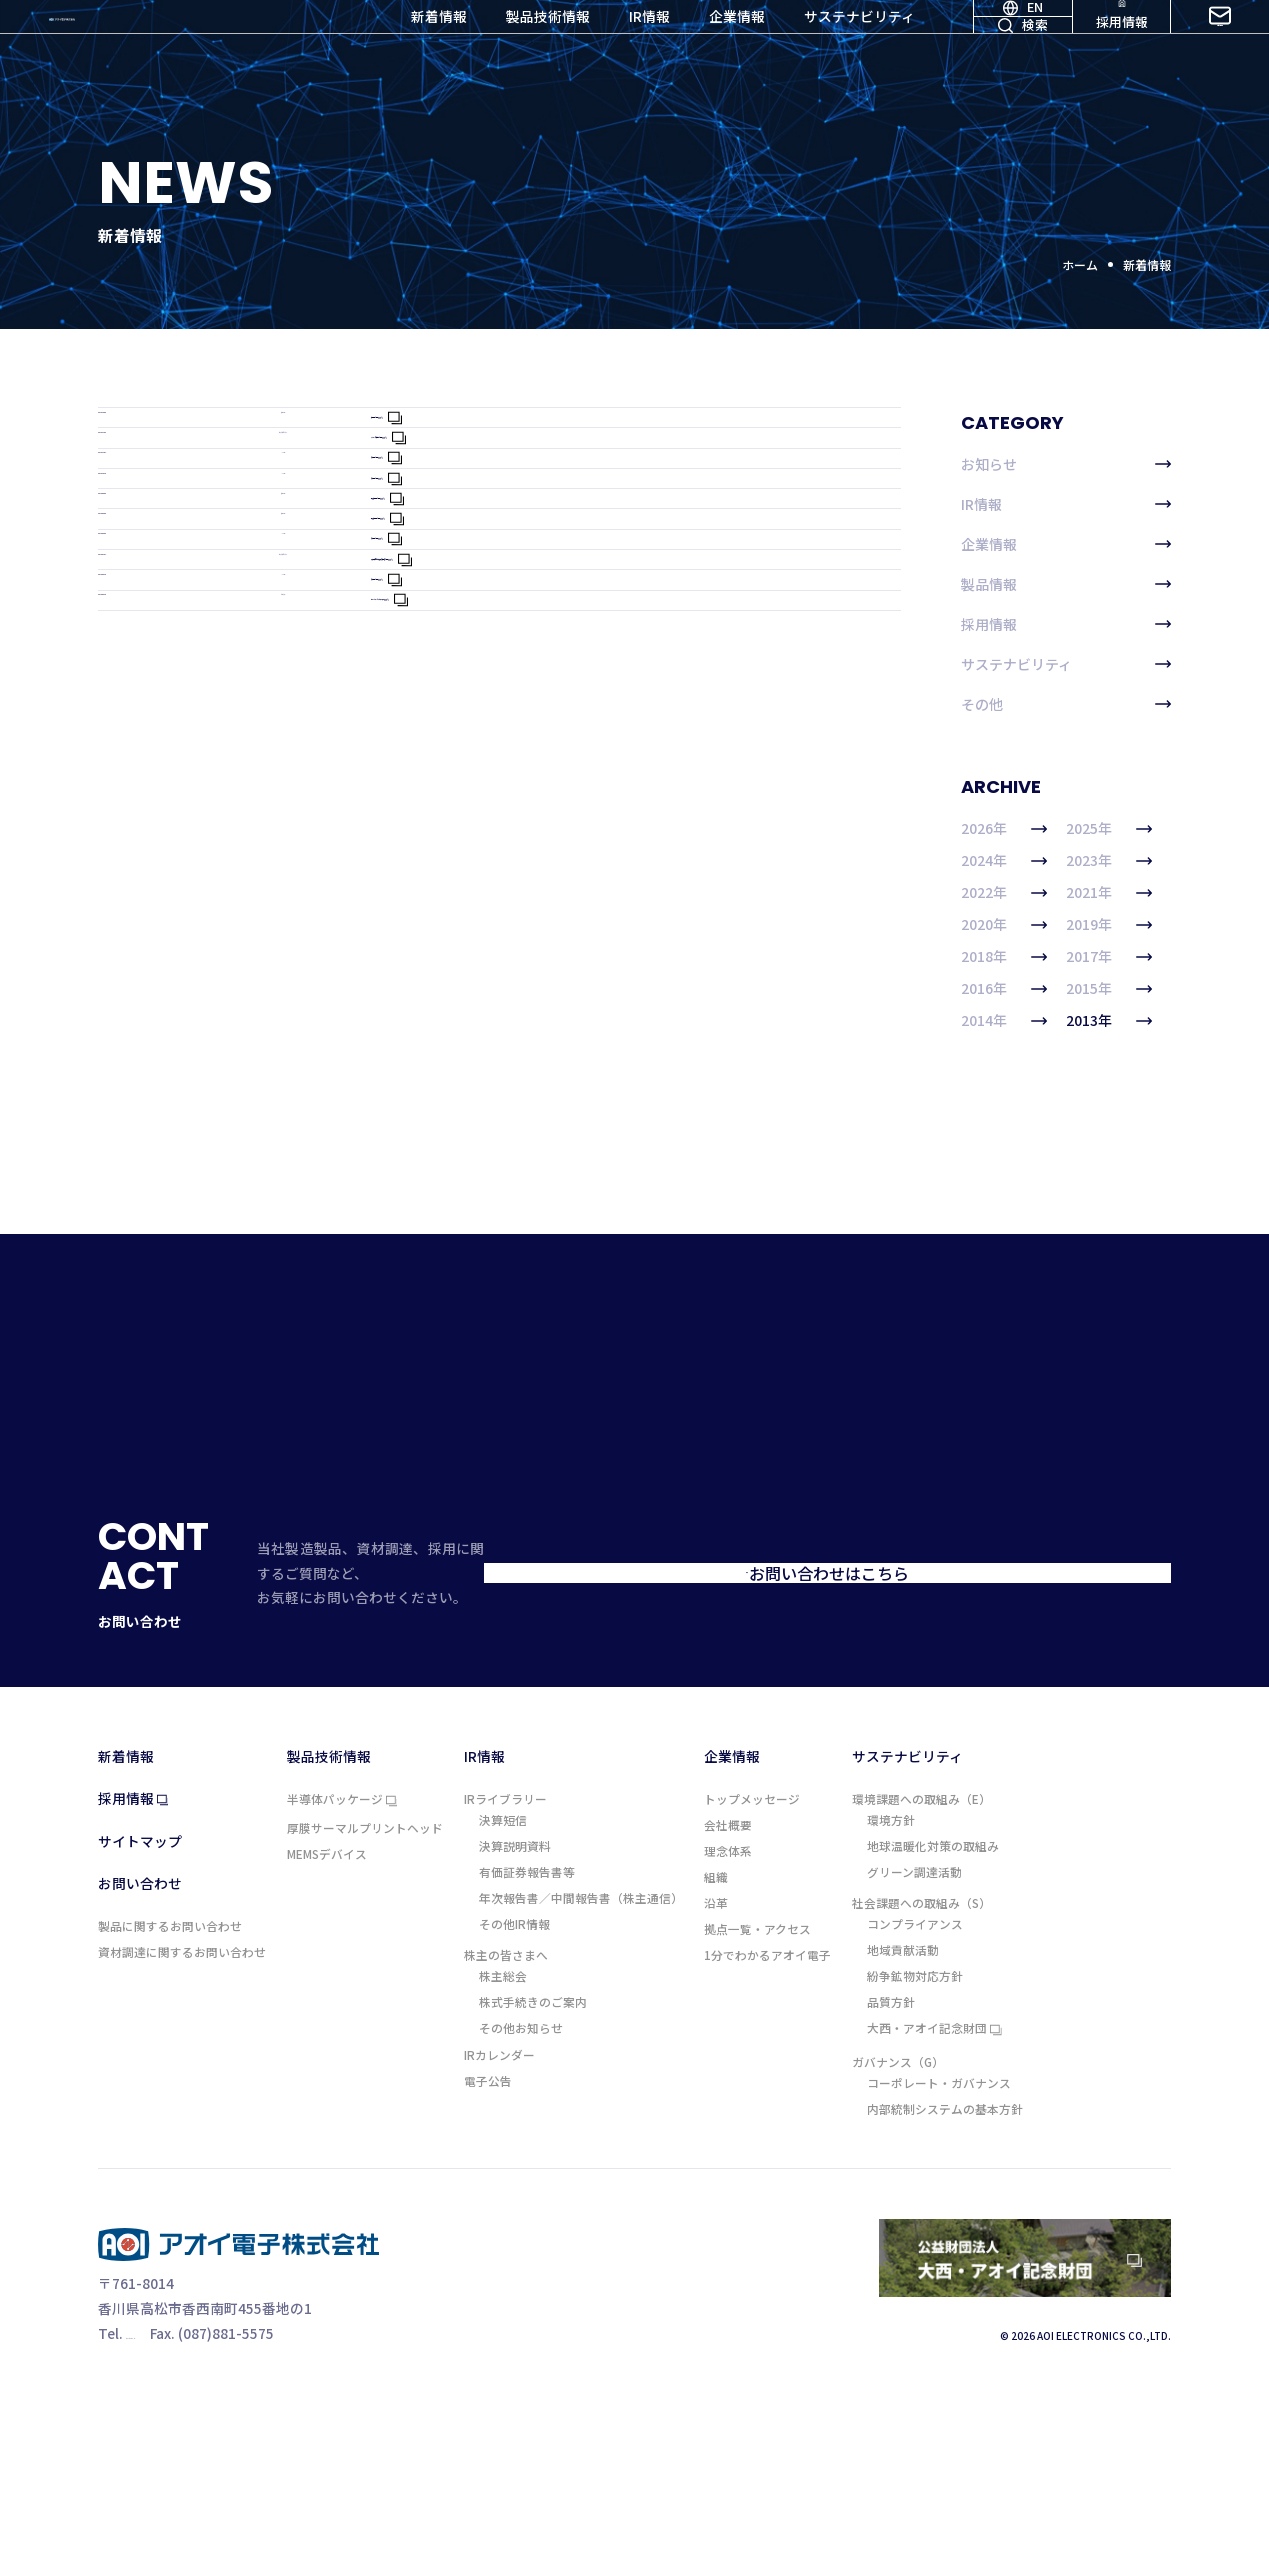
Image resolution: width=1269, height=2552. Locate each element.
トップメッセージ (752, 1957)
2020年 (1004, 925)
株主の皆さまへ (506, 2113)
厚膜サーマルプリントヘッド (365, 1986)
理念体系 (728, 2009)
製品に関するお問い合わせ (170, 2084)
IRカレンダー (499, 2213)
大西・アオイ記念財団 (934, 2188)
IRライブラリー (505, 1957)
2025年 (1109, 829)
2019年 (1109, 925)
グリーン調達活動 (914, 2030)
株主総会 (503, 2134)
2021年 (1109, 893)
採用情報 (1122, 49)
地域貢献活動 (903, 2108)
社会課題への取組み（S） (921, 2061)
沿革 (716, 2061)
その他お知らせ (521, 2187)
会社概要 (728, 1983)
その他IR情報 (514, 2082)
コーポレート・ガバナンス (939, 2241)
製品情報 (1066, 584)
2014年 (1004, 1021)
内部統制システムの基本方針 (945, 2267)
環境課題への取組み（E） (921, 1957)
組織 (716, 2035)
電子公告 (488, 2239)
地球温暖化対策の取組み (933, 2004)
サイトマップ (140, 2000)
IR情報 (649, 49)
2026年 (1004, 829)
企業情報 (737, 49)
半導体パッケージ (342, 1958)
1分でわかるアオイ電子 (767, 2113)
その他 (1066, 704)
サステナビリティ (859, 49)
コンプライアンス (915, 2082)
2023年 (1109, 861)
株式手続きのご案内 (533, 2160)
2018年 (1004, 957)
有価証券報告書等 (527, 2030)
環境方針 (891, 1978)
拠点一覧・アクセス (757, 2087)
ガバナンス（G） (898, 2220)
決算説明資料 (515, 2004)
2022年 (1004, 893)
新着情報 (439, 49)
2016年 (1004, 989)
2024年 (1004, 861)
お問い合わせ (1220, 48)
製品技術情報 (548, 49)
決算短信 (503, 1978)
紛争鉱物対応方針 (915, 2134)
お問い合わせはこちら (976, 1751)
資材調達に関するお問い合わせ (182, 2110)
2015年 (1109, 989)
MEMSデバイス (327, 2012)
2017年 (1109, 957)
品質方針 (891, 2160)
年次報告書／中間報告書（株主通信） (581, 2056)
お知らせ (1066, 464)
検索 (1023, 74)
